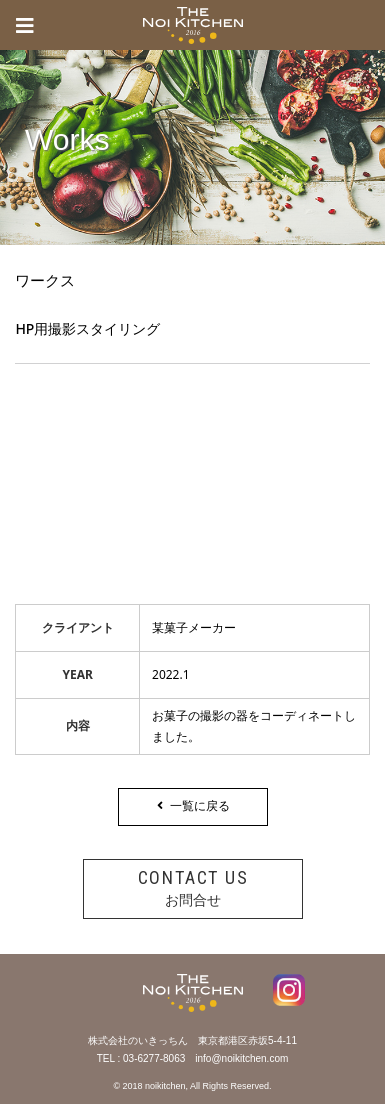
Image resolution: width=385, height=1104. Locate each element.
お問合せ (193, 887)
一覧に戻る (192, 805)
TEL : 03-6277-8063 (141, 1058)
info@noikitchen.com (241, 1058)
